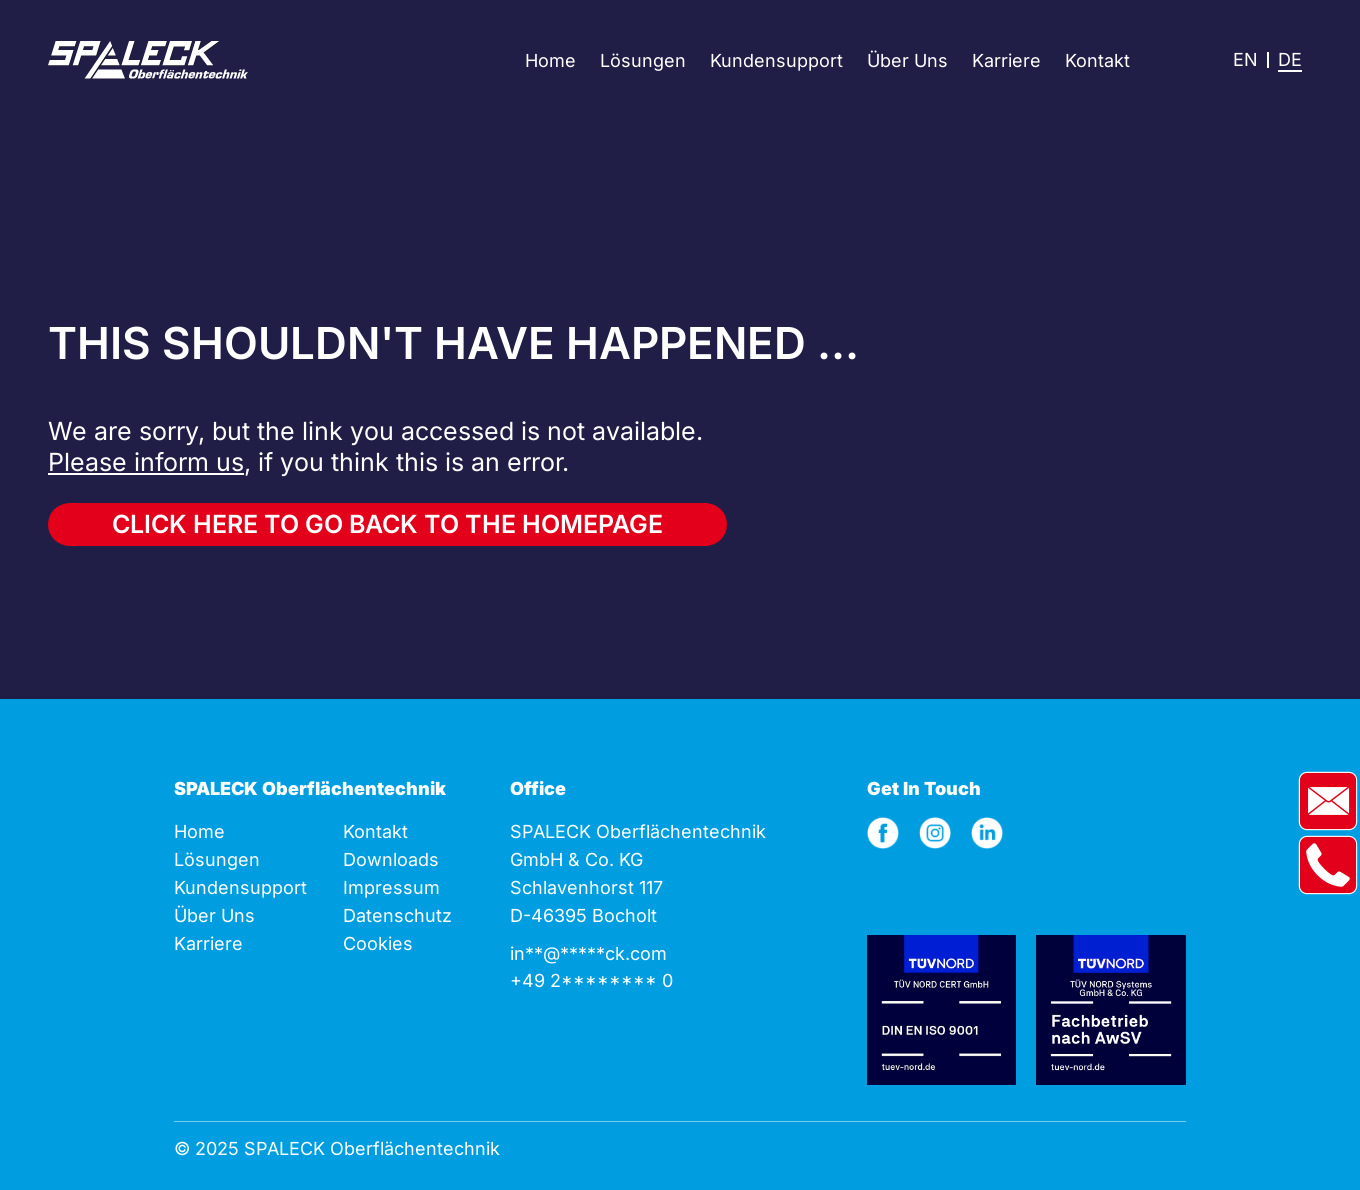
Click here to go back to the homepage (387, 524)
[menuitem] (1245, 60)
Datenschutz (397, 915)
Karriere (1006, 60)
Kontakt (1097, 60)
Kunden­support (240, 887)
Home (550, 60)
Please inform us (146, 462)
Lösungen (643, 60)
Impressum (391, 887)
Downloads (391, 859)
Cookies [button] (378, 943)
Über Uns (907, 60)
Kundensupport (776, 60)
